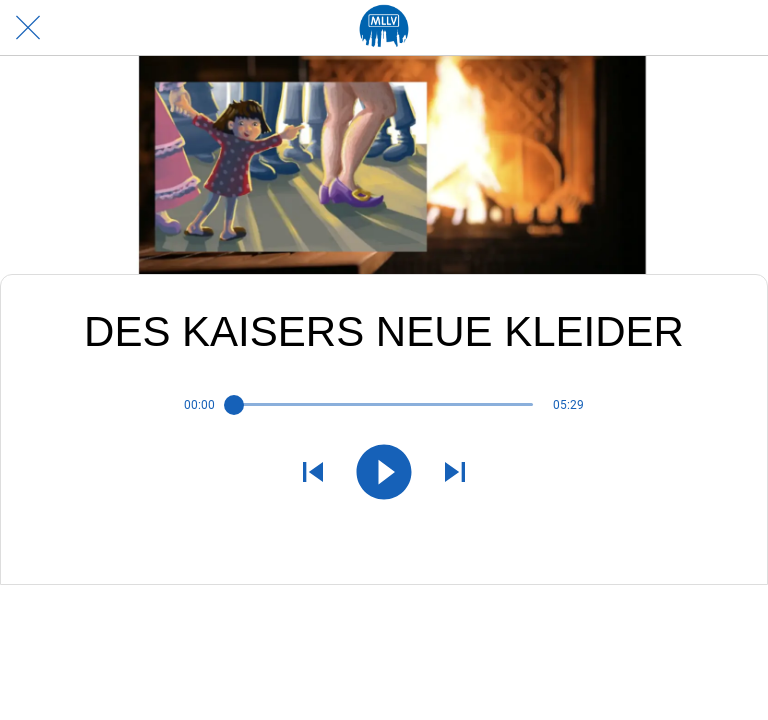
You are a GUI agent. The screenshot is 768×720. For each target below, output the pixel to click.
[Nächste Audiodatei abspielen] (455, 474)
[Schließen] (28, 28)
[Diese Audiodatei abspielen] (384, 474)
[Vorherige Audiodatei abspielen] (313, 474)
